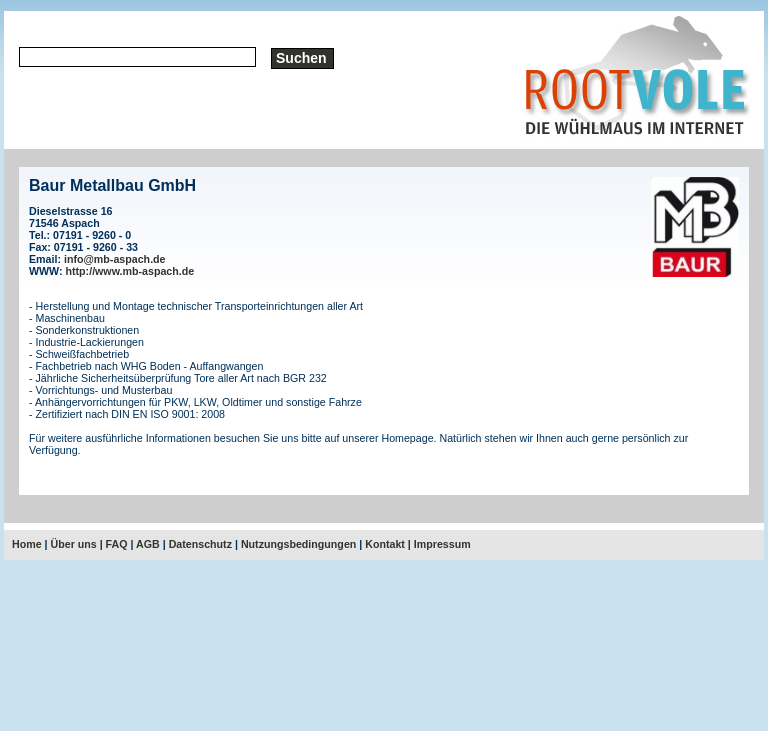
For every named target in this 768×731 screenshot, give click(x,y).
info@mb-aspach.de (115, 259)
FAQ (117, 544)
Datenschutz (200, 544)
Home (27, 544)
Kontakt (385, 544)
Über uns (74, 544)
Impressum (442, 544)
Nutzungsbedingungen (298, 544)
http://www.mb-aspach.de (130, 271)
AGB (148, 544)
